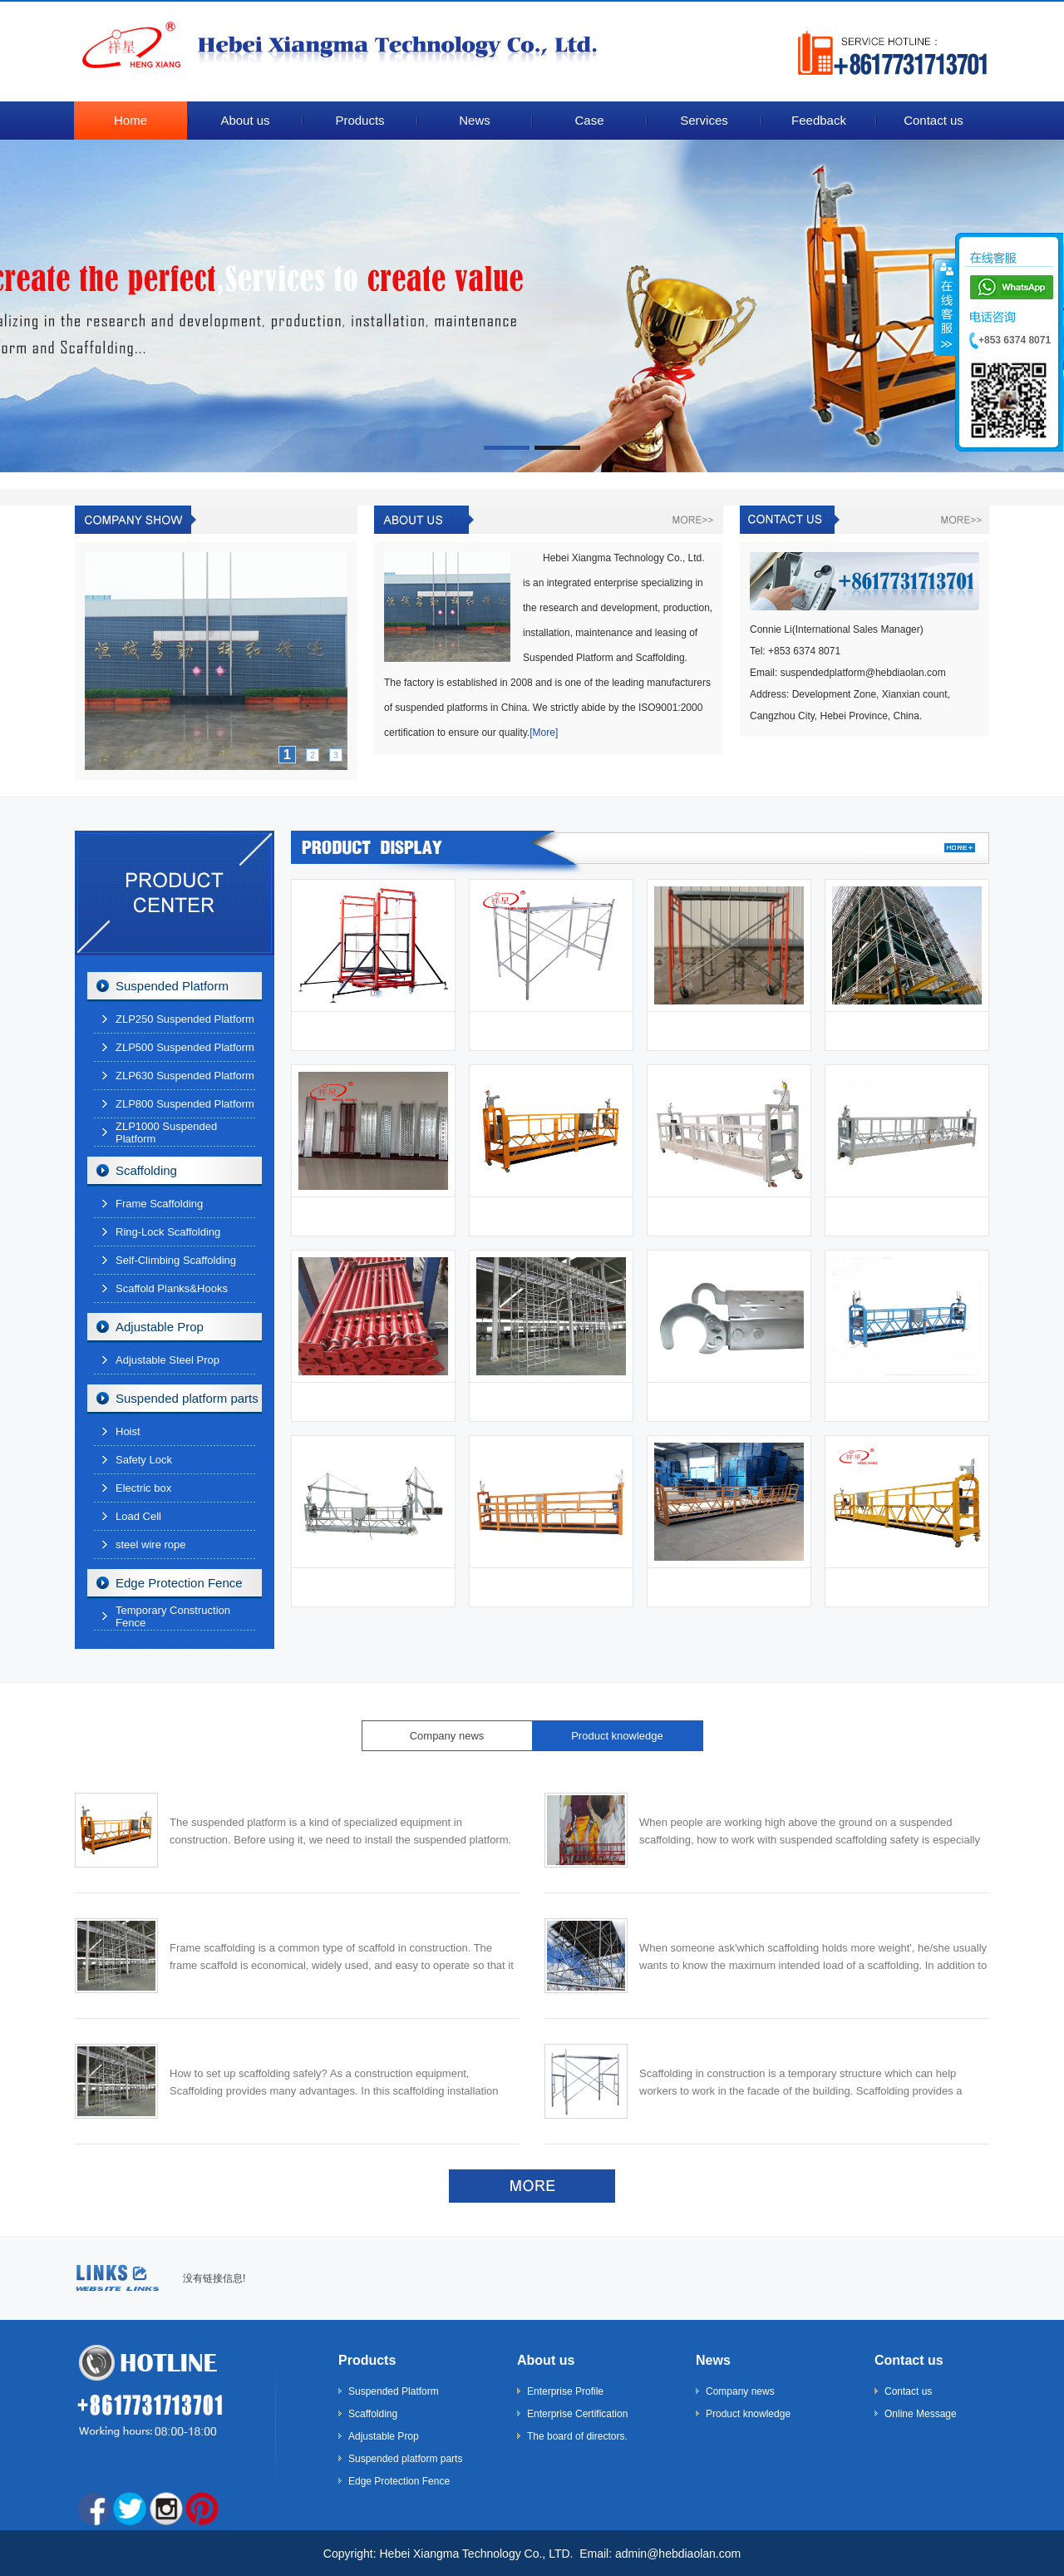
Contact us (908, 2360)
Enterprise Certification (577, 2414)
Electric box (143, 1488)
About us (545, 2360)
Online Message (920, 2414)
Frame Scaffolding (159, 1203)
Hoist (128, 1431)
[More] (544, 732)
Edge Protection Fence (179, 1583)
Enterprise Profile (565, 2391)
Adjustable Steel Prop (167, 1360)
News (713, 2360)
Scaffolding (146, 1170)
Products (367, 2360)
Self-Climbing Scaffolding (176, 1260)
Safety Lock (144, 1459)
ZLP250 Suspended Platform (185, 1019)
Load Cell (138, 1516)
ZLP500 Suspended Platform (185, 1047)
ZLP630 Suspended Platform (185, 1075)
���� (945, 307)
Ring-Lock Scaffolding (168, 1232)
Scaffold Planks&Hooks (172, 1288)
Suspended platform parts (187, 1398)
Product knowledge (617, 1736)
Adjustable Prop (160, 1327)
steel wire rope (151, 1544)
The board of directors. (577, 2436)
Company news (447, 1736)
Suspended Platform (172, 986)
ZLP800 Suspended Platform (185, 1104)
